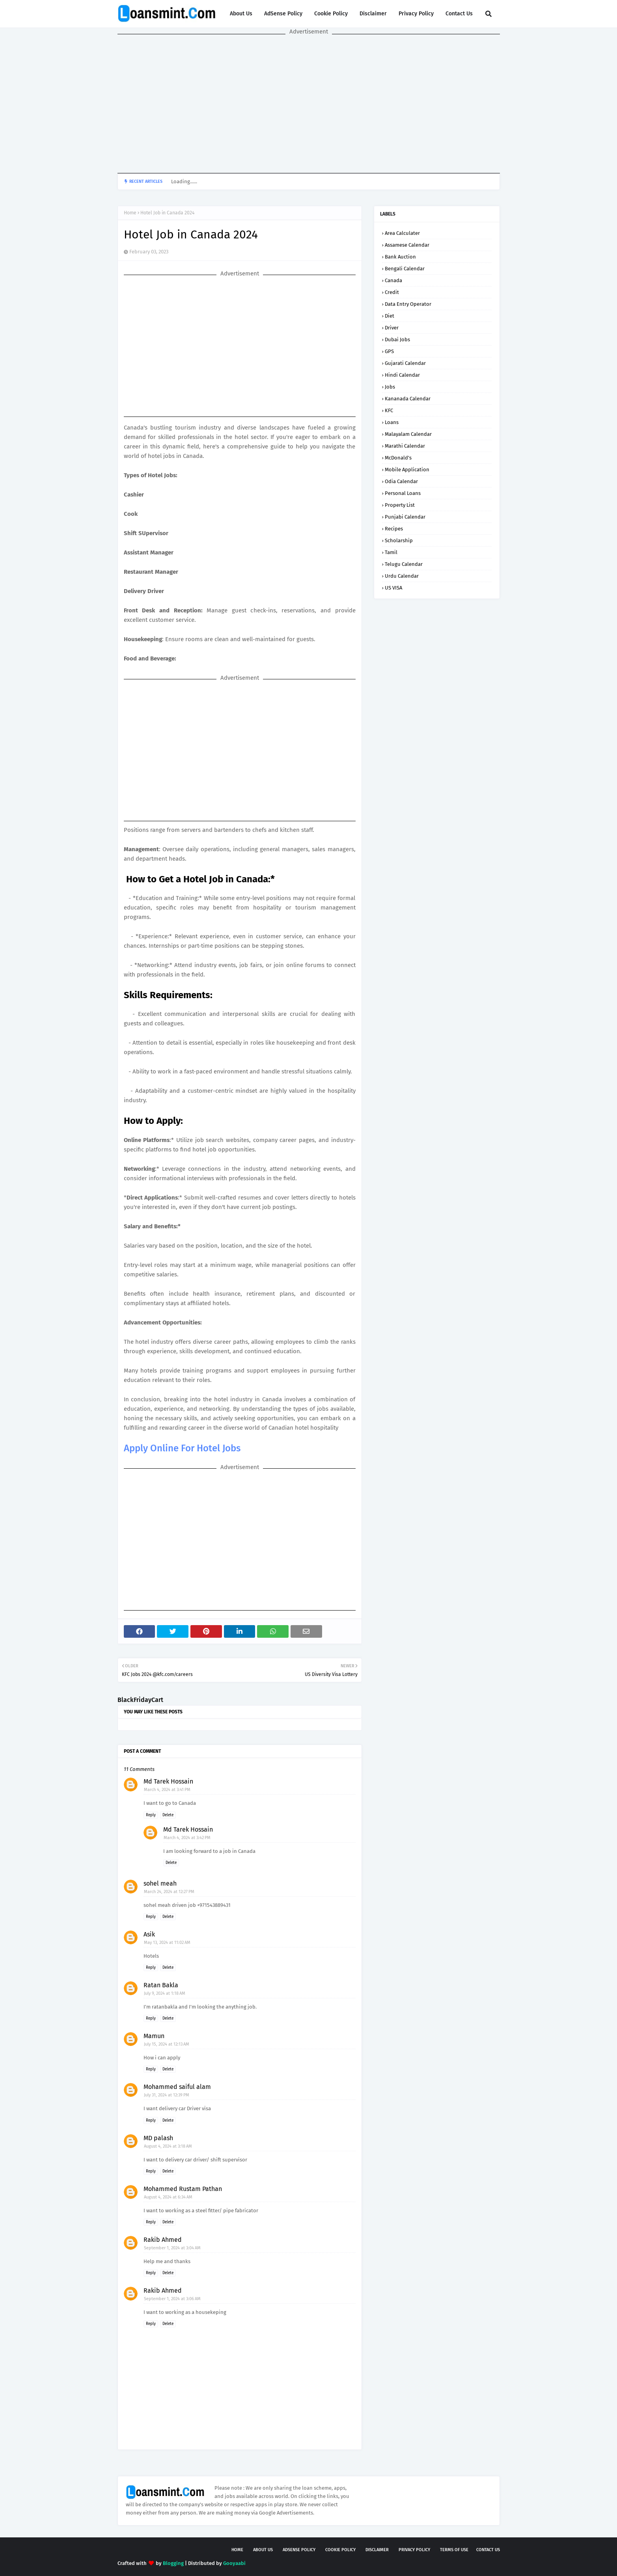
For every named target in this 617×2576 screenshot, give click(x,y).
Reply (151, 1815)
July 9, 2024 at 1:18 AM (164, 1993)
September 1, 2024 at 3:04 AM (172, 2248)
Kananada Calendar (408, 399)
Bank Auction (400, 257)
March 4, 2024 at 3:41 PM (167, 1789)
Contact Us (459, 13)
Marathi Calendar (405, 446)
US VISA (393, 588)
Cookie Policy (331, 13)
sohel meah (160, 1883)
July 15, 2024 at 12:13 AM (166, 2044)
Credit (392, 292)
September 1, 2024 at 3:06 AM (172, 2298)
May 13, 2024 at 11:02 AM (167, 1942)
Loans (392, 422)
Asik (149, 1934)
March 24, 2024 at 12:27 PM (169, 1891)
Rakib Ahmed (163, 2239)
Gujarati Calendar (405, 363)
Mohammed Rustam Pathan (183, 2189)
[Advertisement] (308, 104)
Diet (389, 316)
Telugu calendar (404, 564)
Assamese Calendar (407, 245)
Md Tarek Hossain (168, 1781)
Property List (400, 505)
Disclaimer (373, 13)
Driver (392, 328)
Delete (167, 1815)
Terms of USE (454, 2549)
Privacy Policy (416, 13)
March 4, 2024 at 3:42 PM (187, 1837)
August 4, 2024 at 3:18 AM (168, 2146)
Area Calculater (402, 233)
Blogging (173, 2563)
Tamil (391, 552)
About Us (241, 13)
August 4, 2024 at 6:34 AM (168, 2197)
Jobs (390, 387)
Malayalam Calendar (408, 434)
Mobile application (407, 469)
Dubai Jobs (397, 339)
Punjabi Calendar (405, 517)
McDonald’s (398, 458)
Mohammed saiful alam (177, 2087)
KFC (389, 410)
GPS (389, 351)
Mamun (154, 2036)
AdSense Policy (283, 13)
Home (130, 213)
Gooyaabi (234, 2563)
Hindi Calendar (402, 375)
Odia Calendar (401, 481)
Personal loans (403, 493)
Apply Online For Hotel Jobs (183, 1448)
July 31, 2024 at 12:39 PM (166, 2095)
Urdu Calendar (402, 576)
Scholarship (399, 540)
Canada (393, 280)
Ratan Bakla (161, 1985)
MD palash (158, 2138)
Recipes (394, 529)
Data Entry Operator (408, 304)
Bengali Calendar (405, 269)
